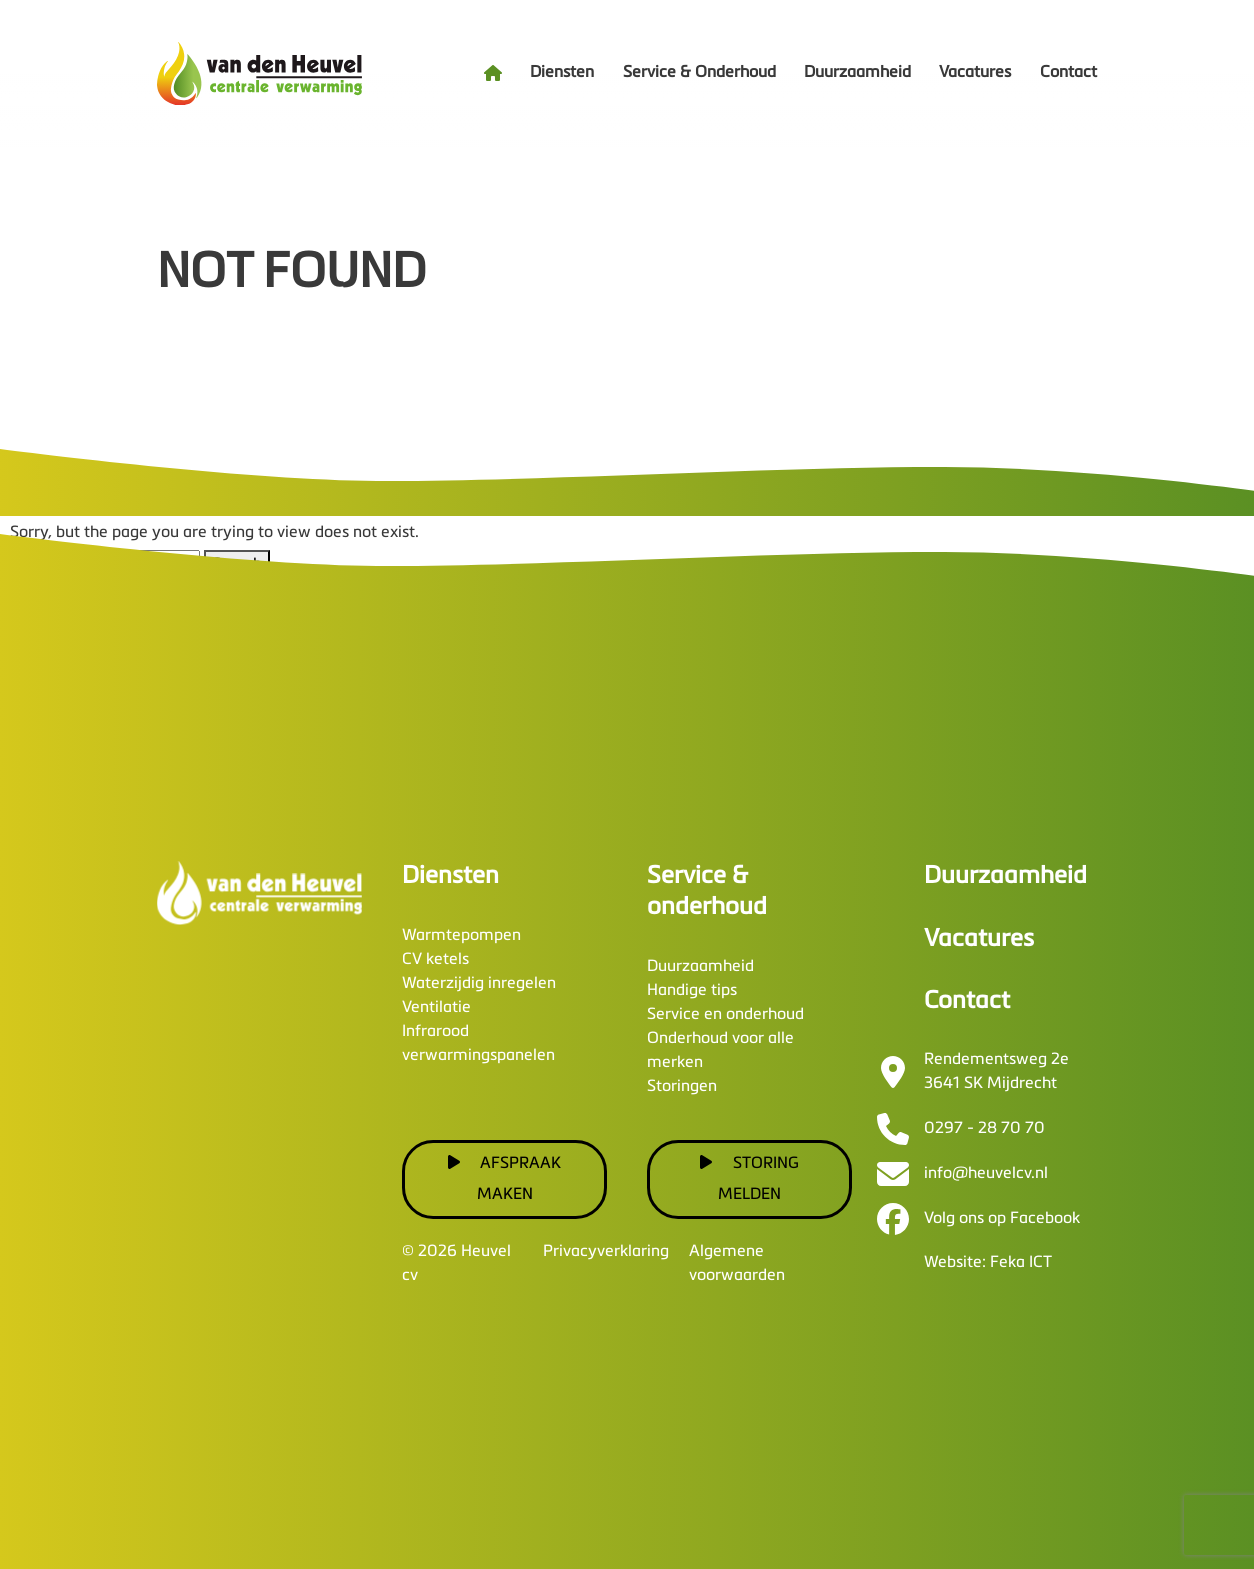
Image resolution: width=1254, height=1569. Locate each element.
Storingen (682, 1087)
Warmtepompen (461, 936)
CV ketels (435, 960)
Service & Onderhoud (699, 73)
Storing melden (749, 1178)
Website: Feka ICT (988, 1263)
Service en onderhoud (725, 1015)
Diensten (562, 73)
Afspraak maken (505, 1178)
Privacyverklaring (606, 1252)
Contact (1068, 73)
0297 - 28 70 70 (984, 1129)
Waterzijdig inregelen (479, 984)
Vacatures (975, 73)
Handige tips (692, 991)
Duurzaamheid (857, 73)
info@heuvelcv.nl (986, 1174)
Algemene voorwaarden (737, 1264)
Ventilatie (436, 1008)
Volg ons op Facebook (1002, 1219)
